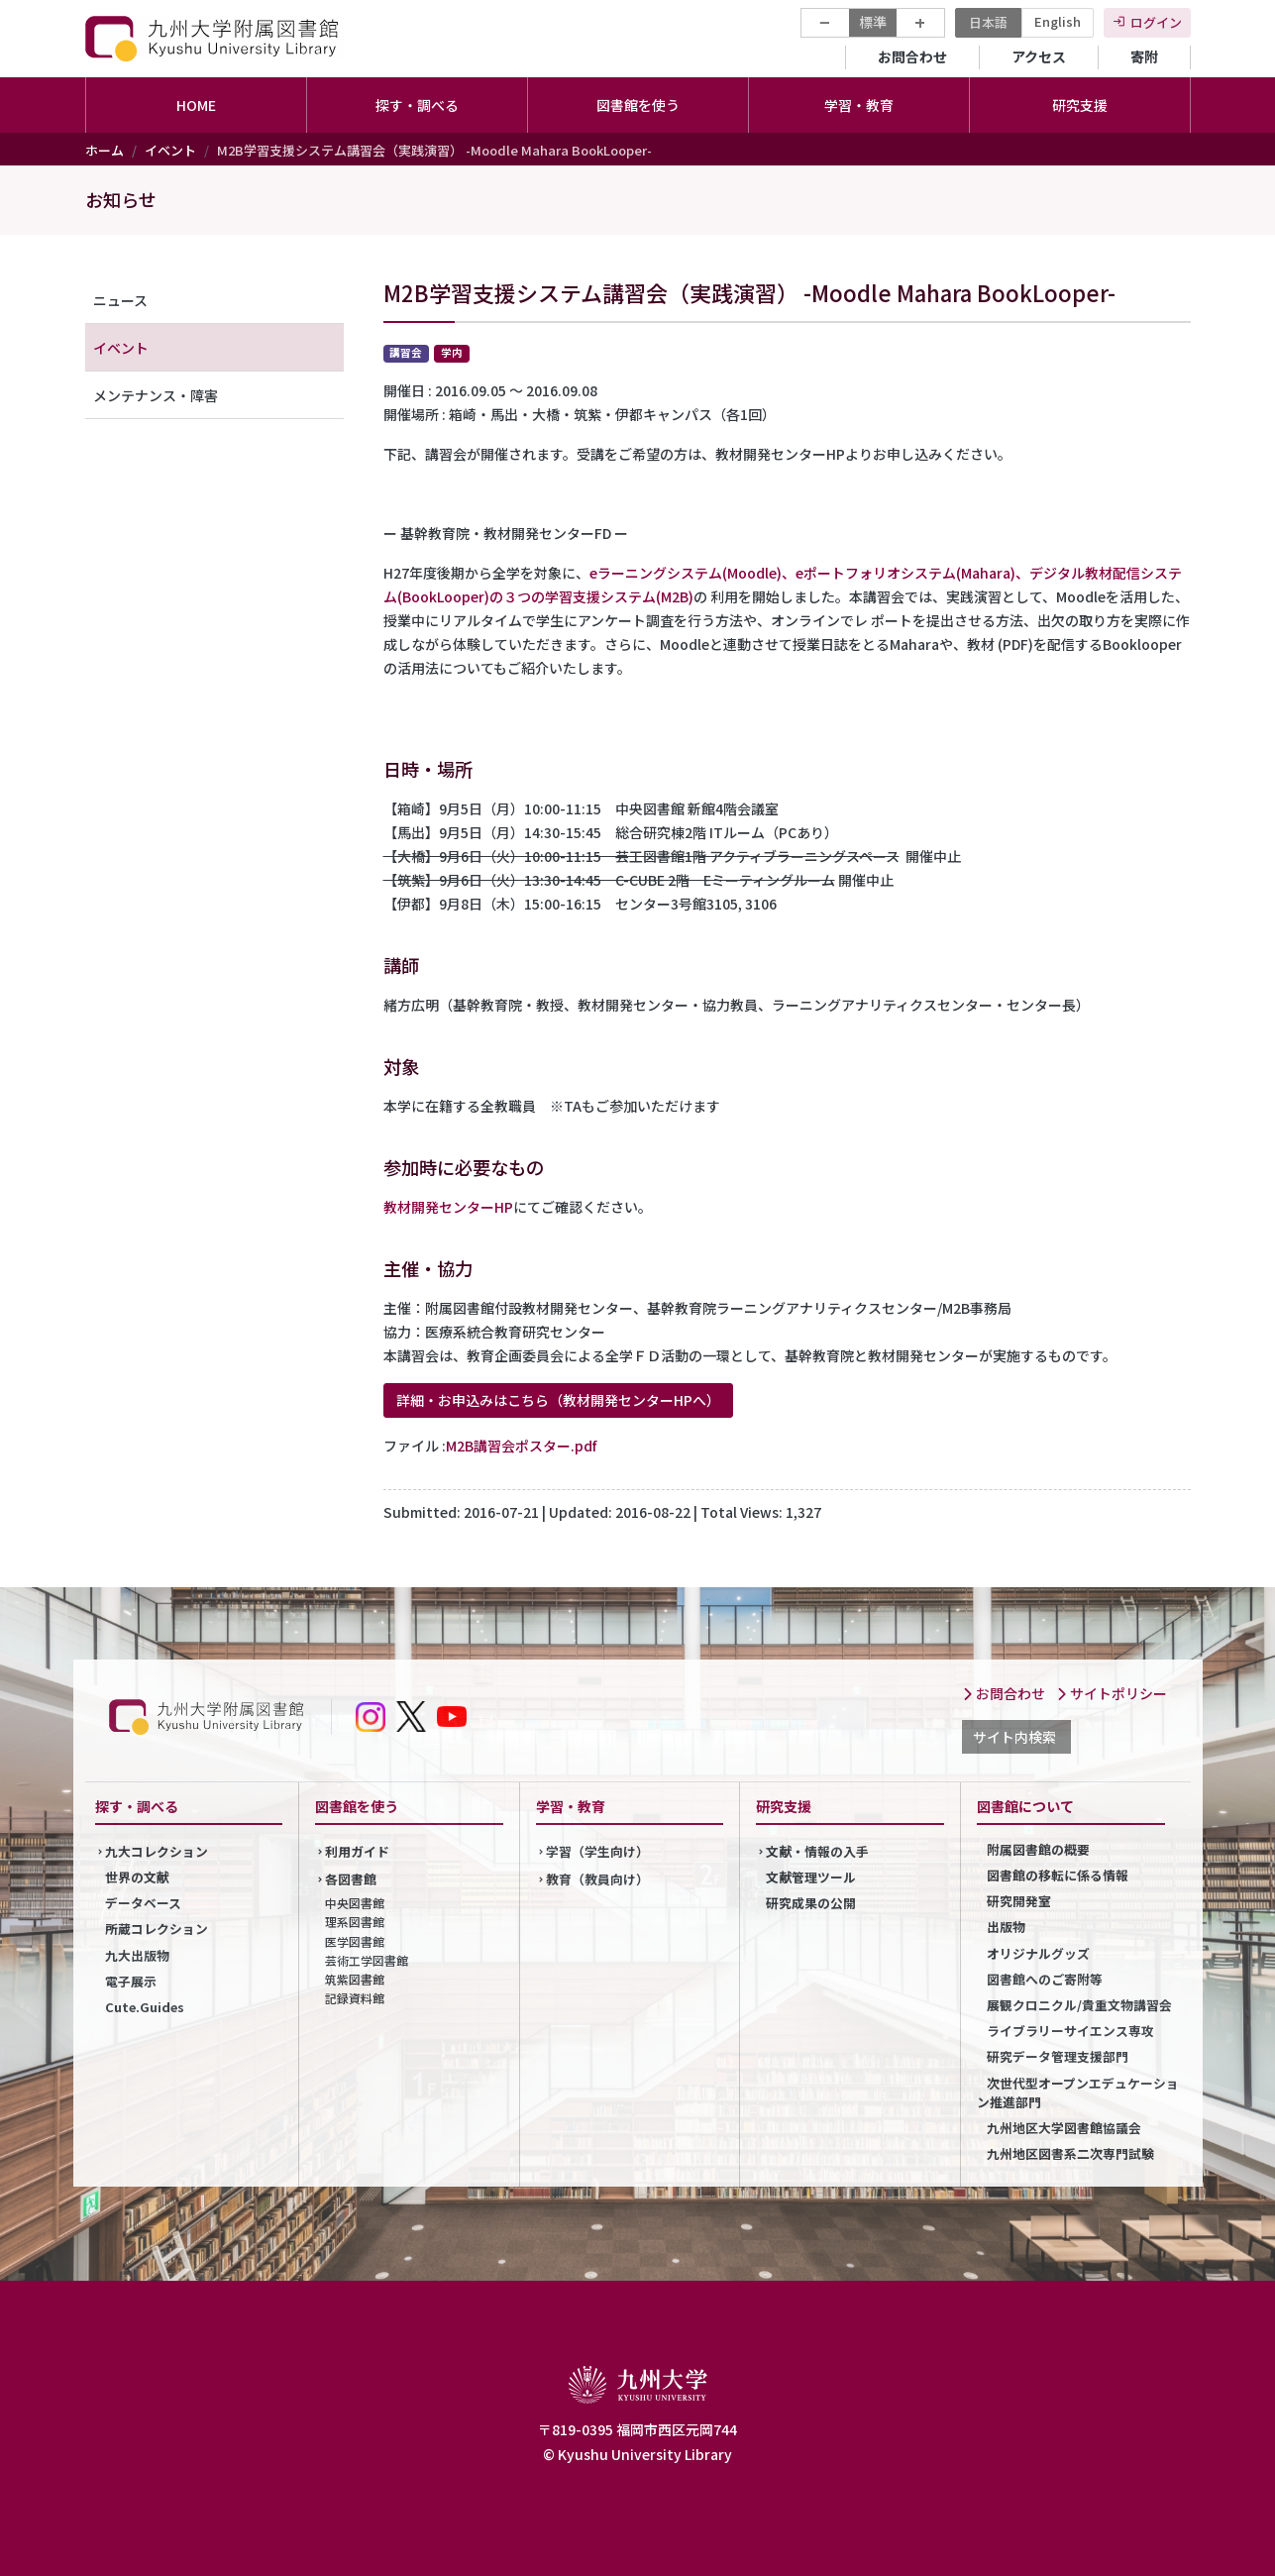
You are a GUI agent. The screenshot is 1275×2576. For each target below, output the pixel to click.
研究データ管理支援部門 (1057, 2056)
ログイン (1156, 22)
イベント (170, 150)
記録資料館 (354, 1997)
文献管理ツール (811, 1877)
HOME (196, 105)
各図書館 (350, 1879)
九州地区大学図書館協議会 (1064, 2127)
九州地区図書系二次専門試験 (1070, 2153)
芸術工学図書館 (366, 1960)
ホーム (104, 150)
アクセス (1038, 56)
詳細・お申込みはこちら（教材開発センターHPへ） (558, 1400)
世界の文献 (137, 1877)
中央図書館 (354, 1902)
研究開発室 (1019, 1900)
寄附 (1144, 56)
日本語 (988, 22)
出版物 (1006, 1926)
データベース (143, 1902)
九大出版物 (137, 1955)
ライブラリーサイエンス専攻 (1070, 2030)
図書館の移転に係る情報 (1057, 1875)
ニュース (120, 300)
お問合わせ (912, 56)
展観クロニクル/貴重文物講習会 (1079, 2004)
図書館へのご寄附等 (1045, 1979)
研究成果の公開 (811, 1902)
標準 (873, 22)
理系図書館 (354, 1921)
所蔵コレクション (156, 1928)
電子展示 (131, 1981)
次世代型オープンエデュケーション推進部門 (1078, 2092)
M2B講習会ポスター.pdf (521, 1445)
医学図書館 (354, 1941)
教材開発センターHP (448, 1207)
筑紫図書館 (354, 1979)
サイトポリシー (1111, 1693)
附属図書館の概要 (1038, 1849)
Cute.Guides (144, 2006)
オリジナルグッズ (1038, 1953)
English (1057, 21)
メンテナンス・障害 (155, 395)
